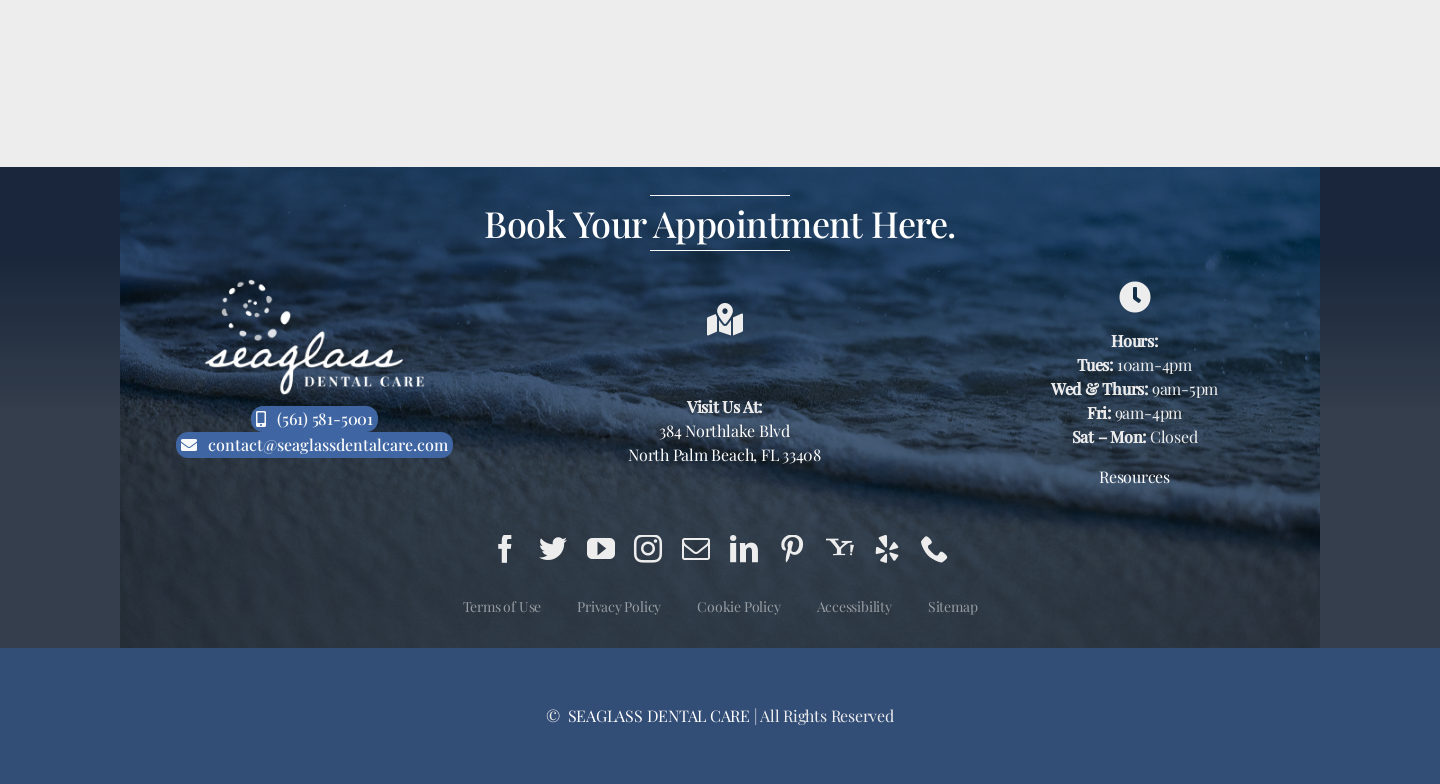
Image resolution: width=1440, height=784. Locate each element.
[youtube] (601, 549)
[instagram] (648, 549)
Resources (1134, 476)
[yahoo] (840, 549)
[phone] (935, 549)
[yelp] (887, 549)
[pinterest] (792, 549)
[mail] (696, 549)
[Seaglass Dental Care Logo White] (314, 285)
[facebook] (505, 549)
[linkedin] (744, 549)
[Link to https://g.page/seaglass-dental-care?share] (1135, 297)
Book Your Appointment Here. (719, 223)
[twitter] (553, 549)
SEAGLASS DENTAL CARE (657, 715)
